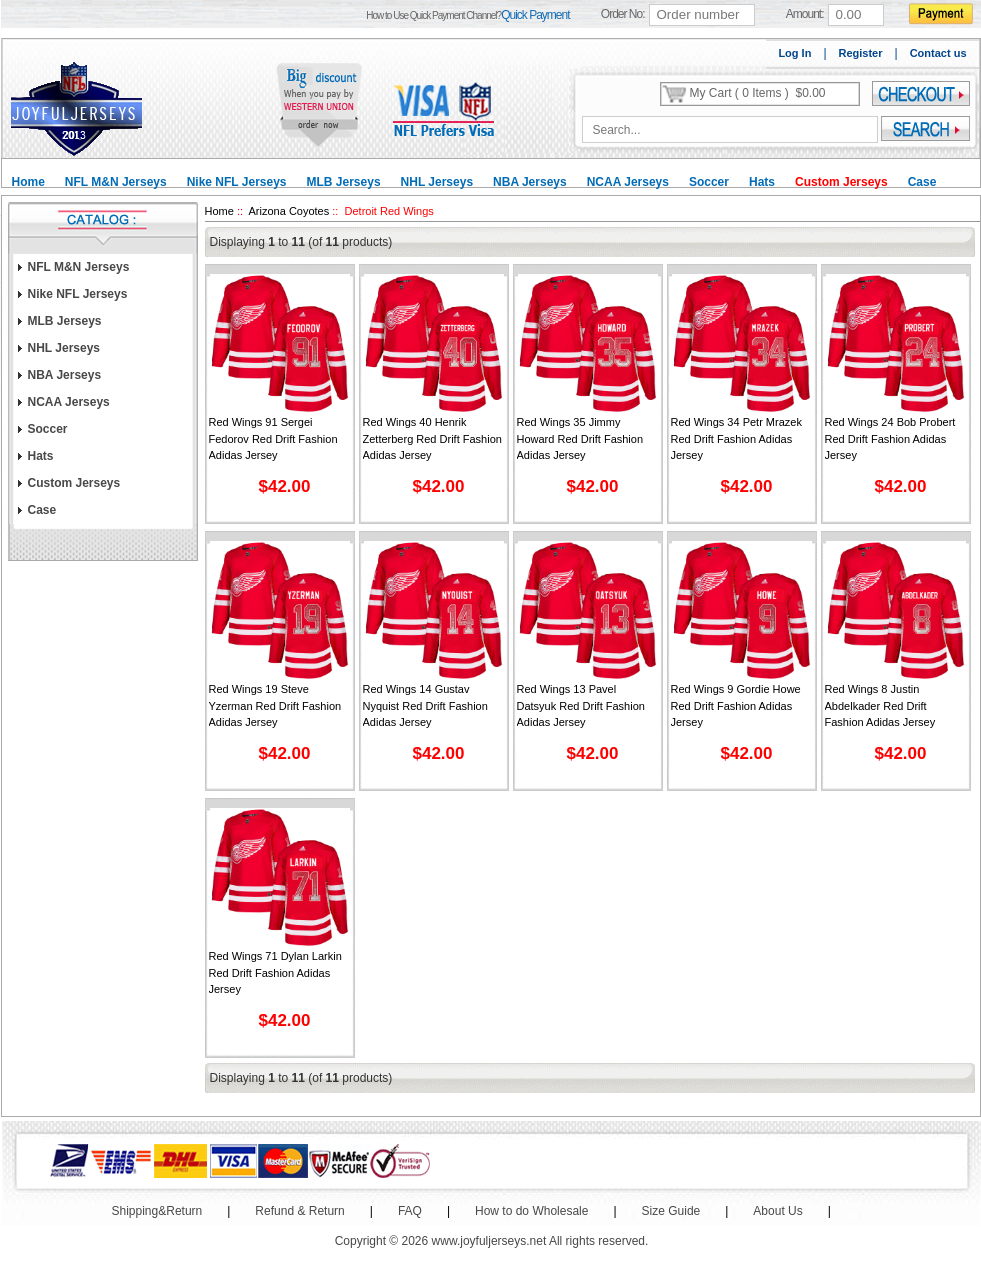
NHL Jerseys (437, 182)
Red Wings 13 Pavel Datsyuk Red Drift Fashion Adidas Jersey (581, 705)
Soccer (709, 182)
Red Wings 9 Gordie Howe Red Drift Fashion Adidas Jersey (736, 705)
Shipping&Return (157, 1211)
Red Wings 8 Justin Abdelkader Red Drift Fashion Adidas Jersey (880, 705)
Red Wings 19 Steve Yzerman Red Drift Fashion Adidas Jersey (275, 705)
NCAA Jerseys (628, 182)
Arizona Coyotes (289, 211)
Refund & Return (299, 1211)
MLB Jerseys (344, 182)
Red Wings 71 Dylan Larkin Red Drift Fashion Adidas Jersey (275, 972)
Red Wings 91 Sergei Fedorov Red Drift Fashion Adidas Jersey (273, 438)
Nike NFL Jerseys (237, 182)
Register (861, 53)
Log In (794, 53)
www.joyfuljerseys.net (489, 1241)
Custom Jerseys (841, 182)
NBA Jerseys (530, 182)
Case (922, 182)
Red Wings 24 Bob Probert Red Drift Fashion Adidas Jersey (890, 438)
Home (28, 182)
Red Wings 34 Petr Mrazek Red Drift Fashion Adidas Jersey (736, 438)
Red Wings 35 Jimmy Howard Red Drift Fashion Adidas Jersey (580, 438)
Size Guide (671, 1211)
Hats (762, 182)
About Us (777, 1211)
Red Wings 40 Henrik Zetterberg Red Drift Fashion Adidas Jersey (432, 438)
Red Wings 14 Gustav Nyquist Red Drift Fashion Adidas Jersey (425, 705)
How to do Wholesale (531, 1211)
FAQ (410, 1211)
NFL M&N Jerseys (116, 182)
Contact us (938, 53)
